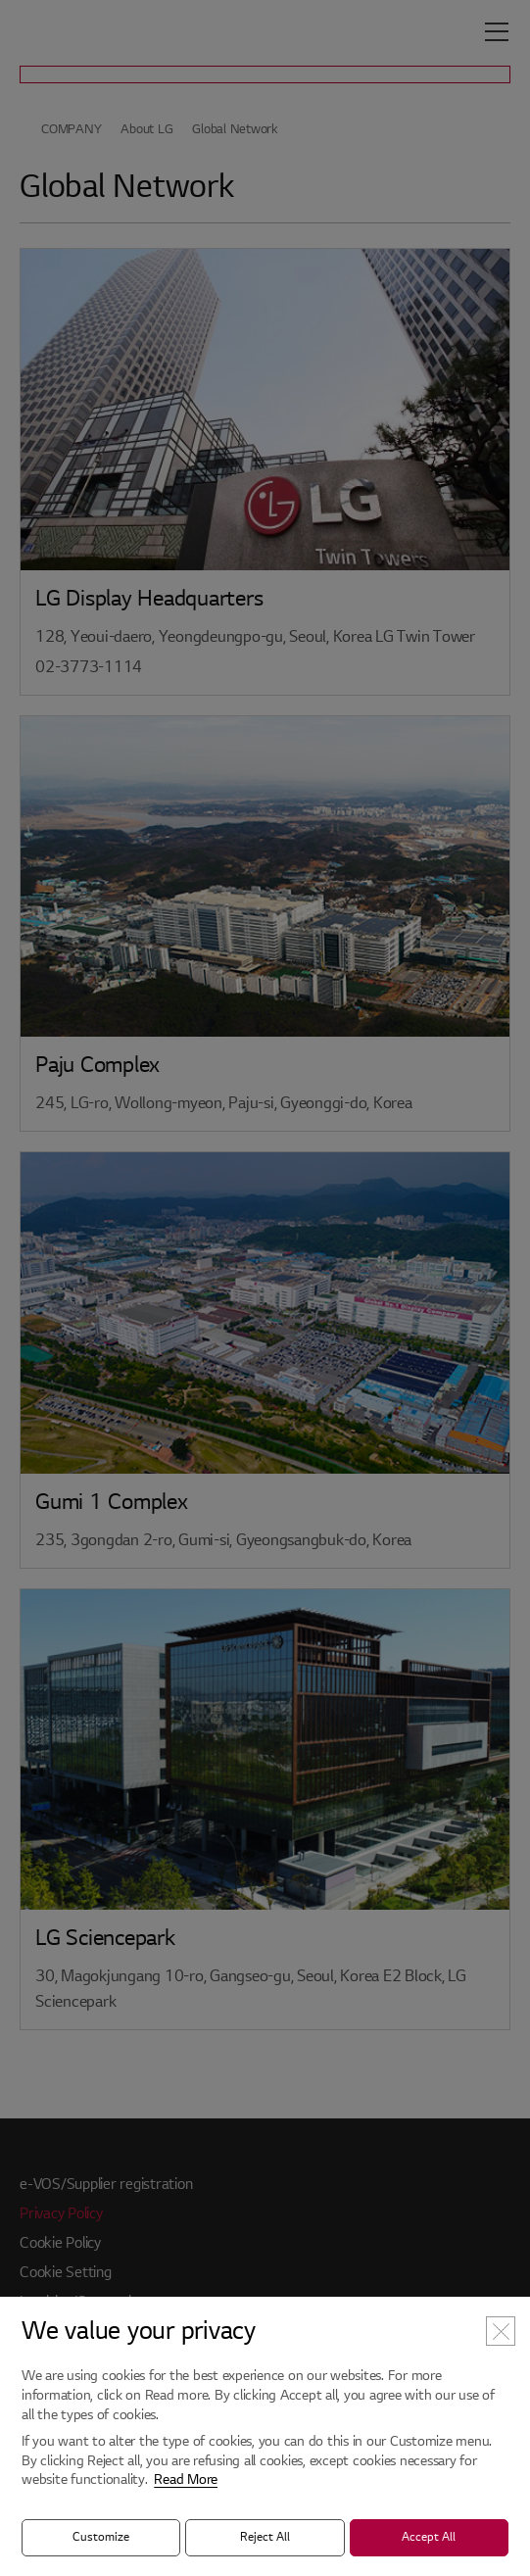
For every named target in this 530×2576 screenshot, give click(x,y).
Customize (100, 2537)
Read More (185, 2479)
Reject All (265, 2537)
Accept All (429, 2537)
